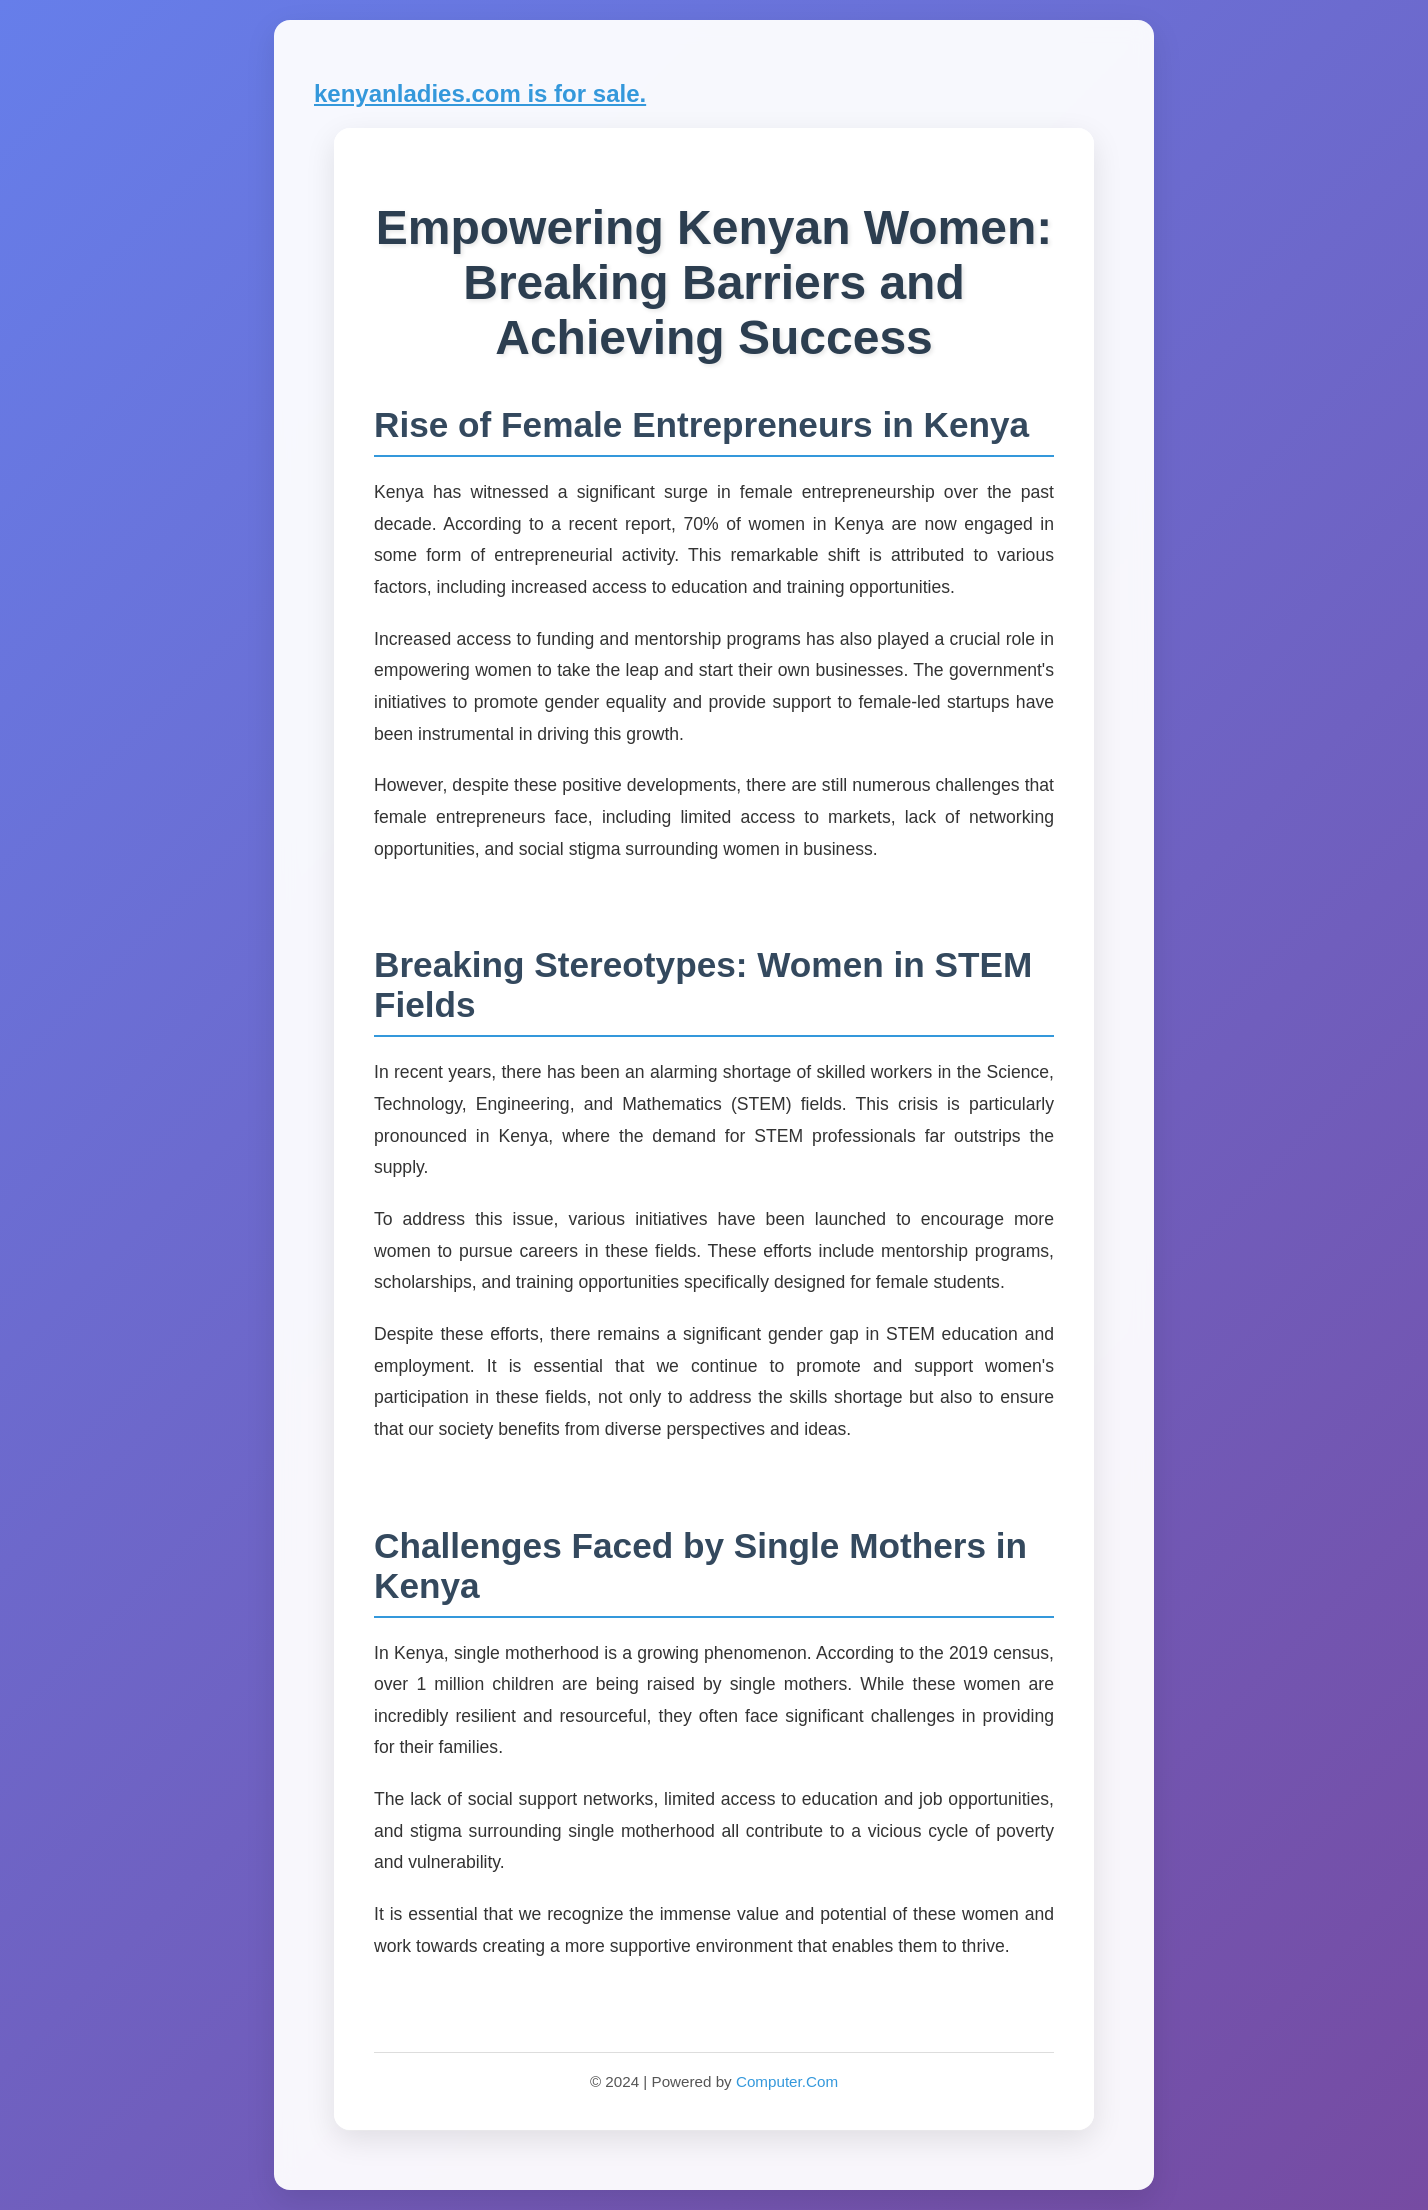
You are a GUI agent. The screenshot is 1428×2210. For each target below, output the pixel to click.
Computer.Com (787, 2081)
